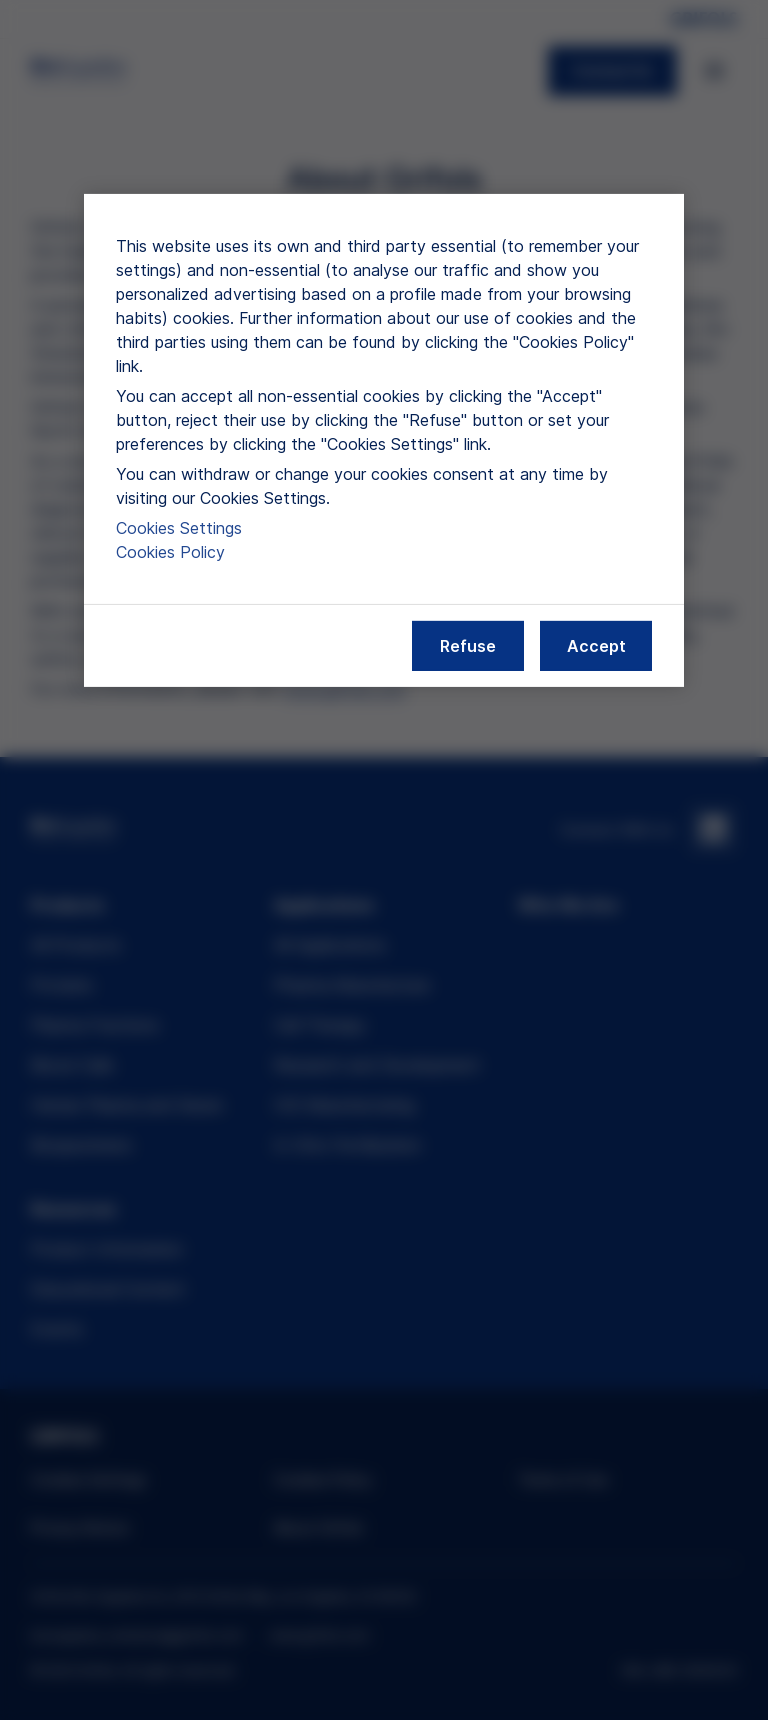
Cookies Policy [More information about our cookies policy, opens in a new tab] (170, 552)
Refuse (468, 646)
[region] (384, 440)
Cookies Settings (179, 528)
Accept (596, 646)
